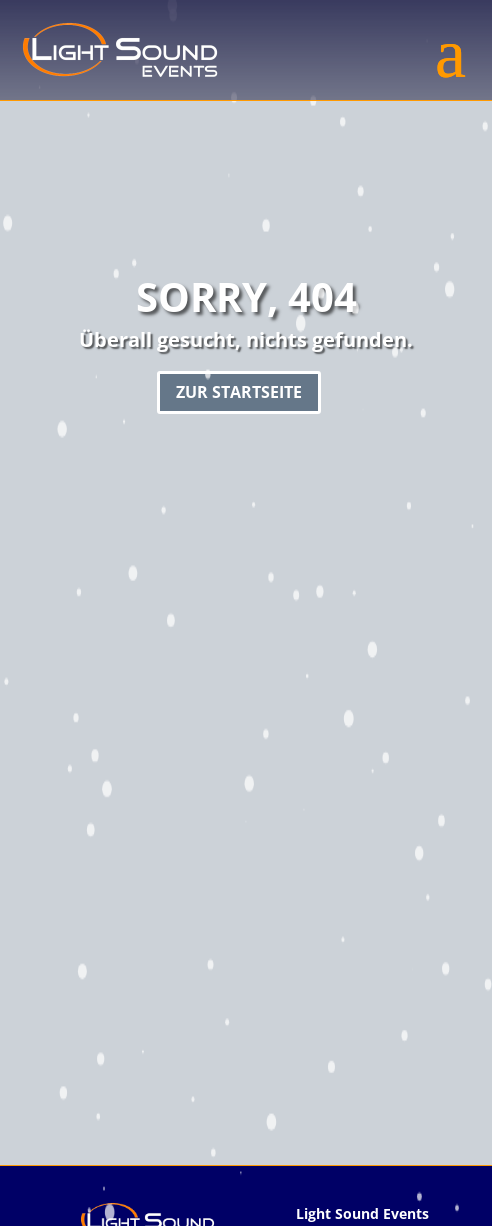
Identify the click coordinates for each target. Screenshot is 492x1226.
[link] (120, 50)
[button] (450, 50)
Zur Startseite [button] (239, 392)
